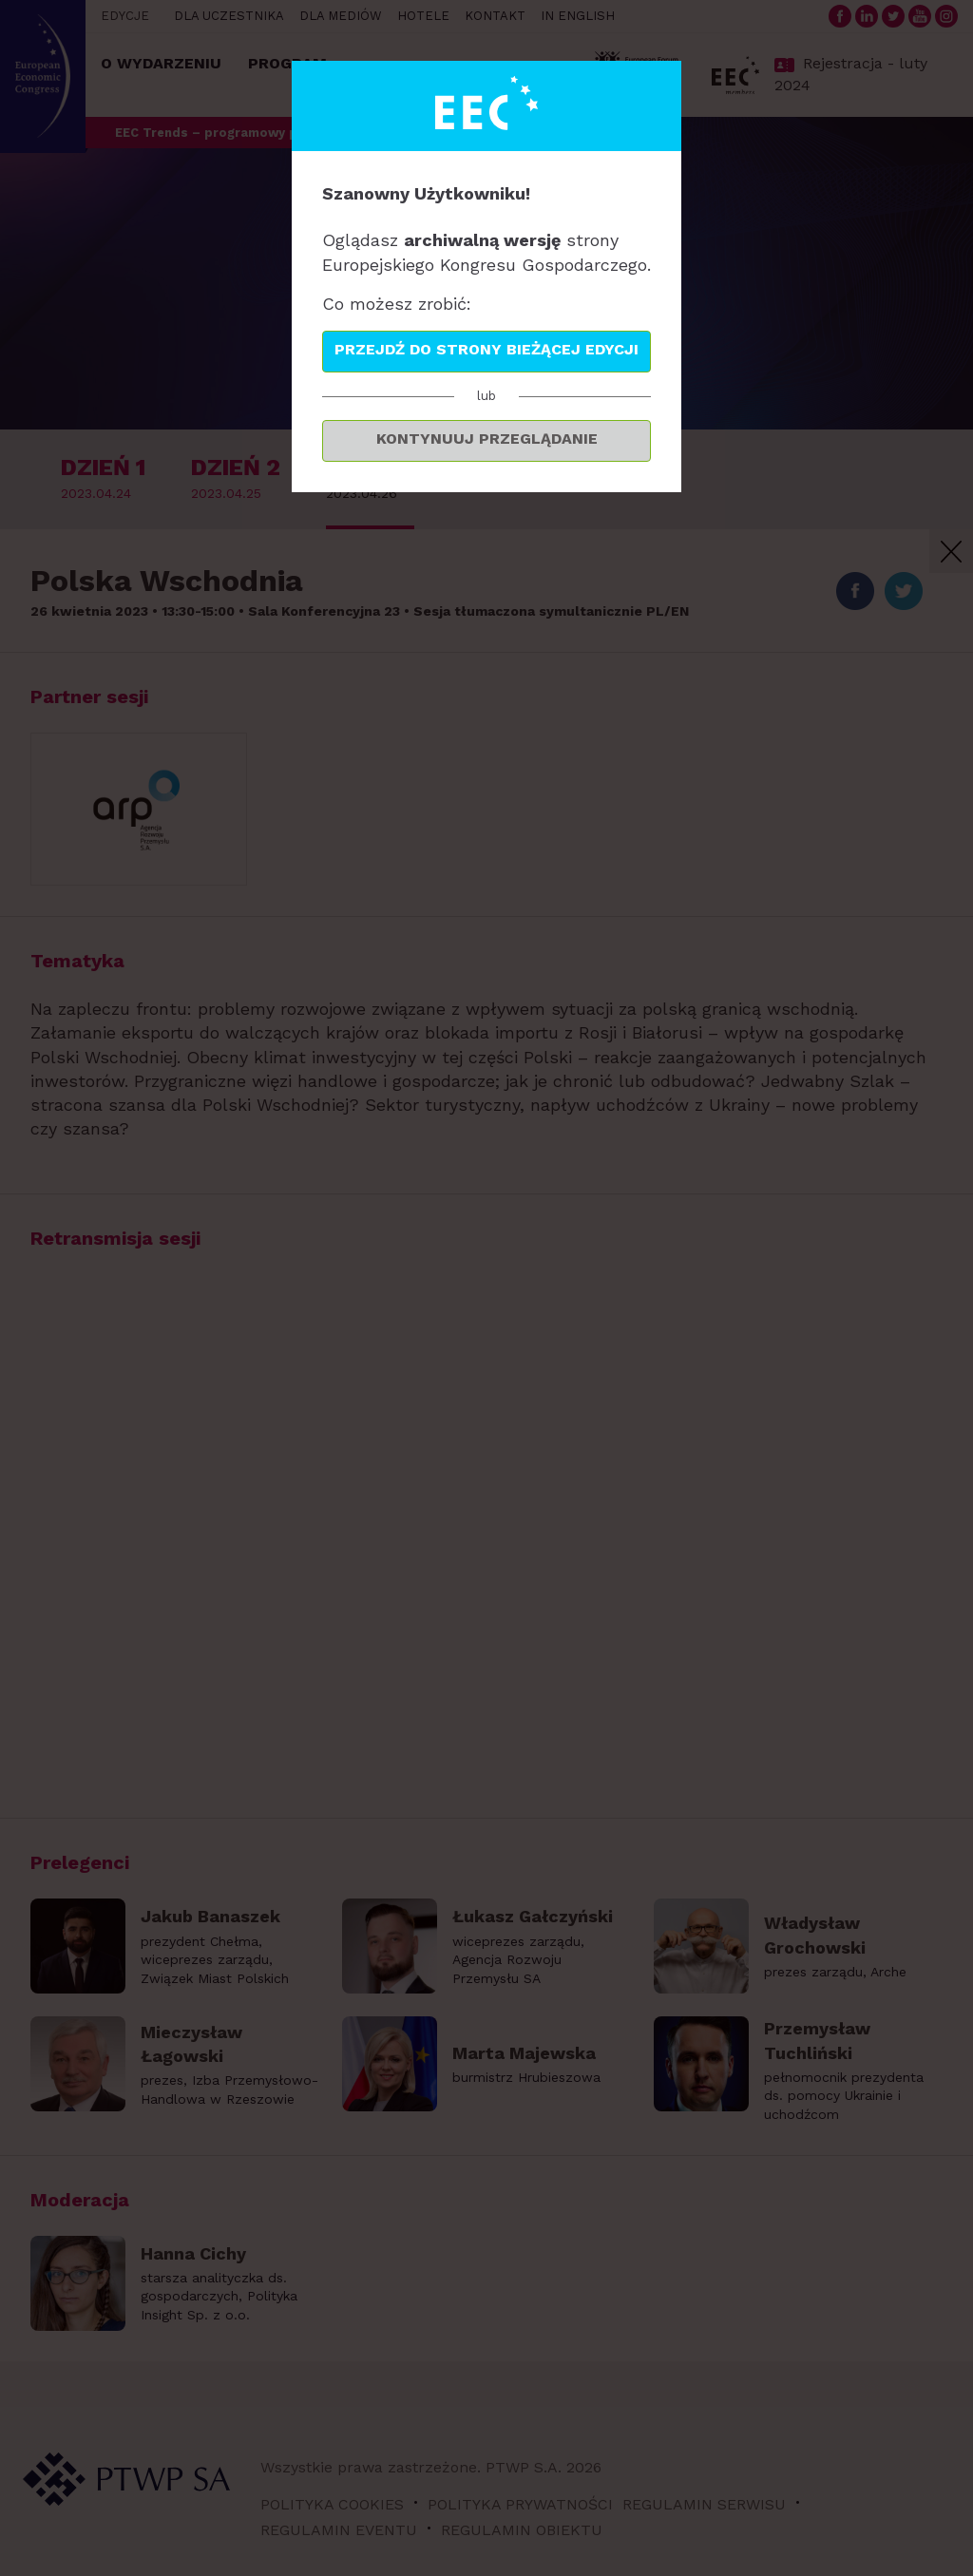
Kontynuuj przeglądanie (487, 438)
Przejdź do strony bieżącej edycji (486, 349)
